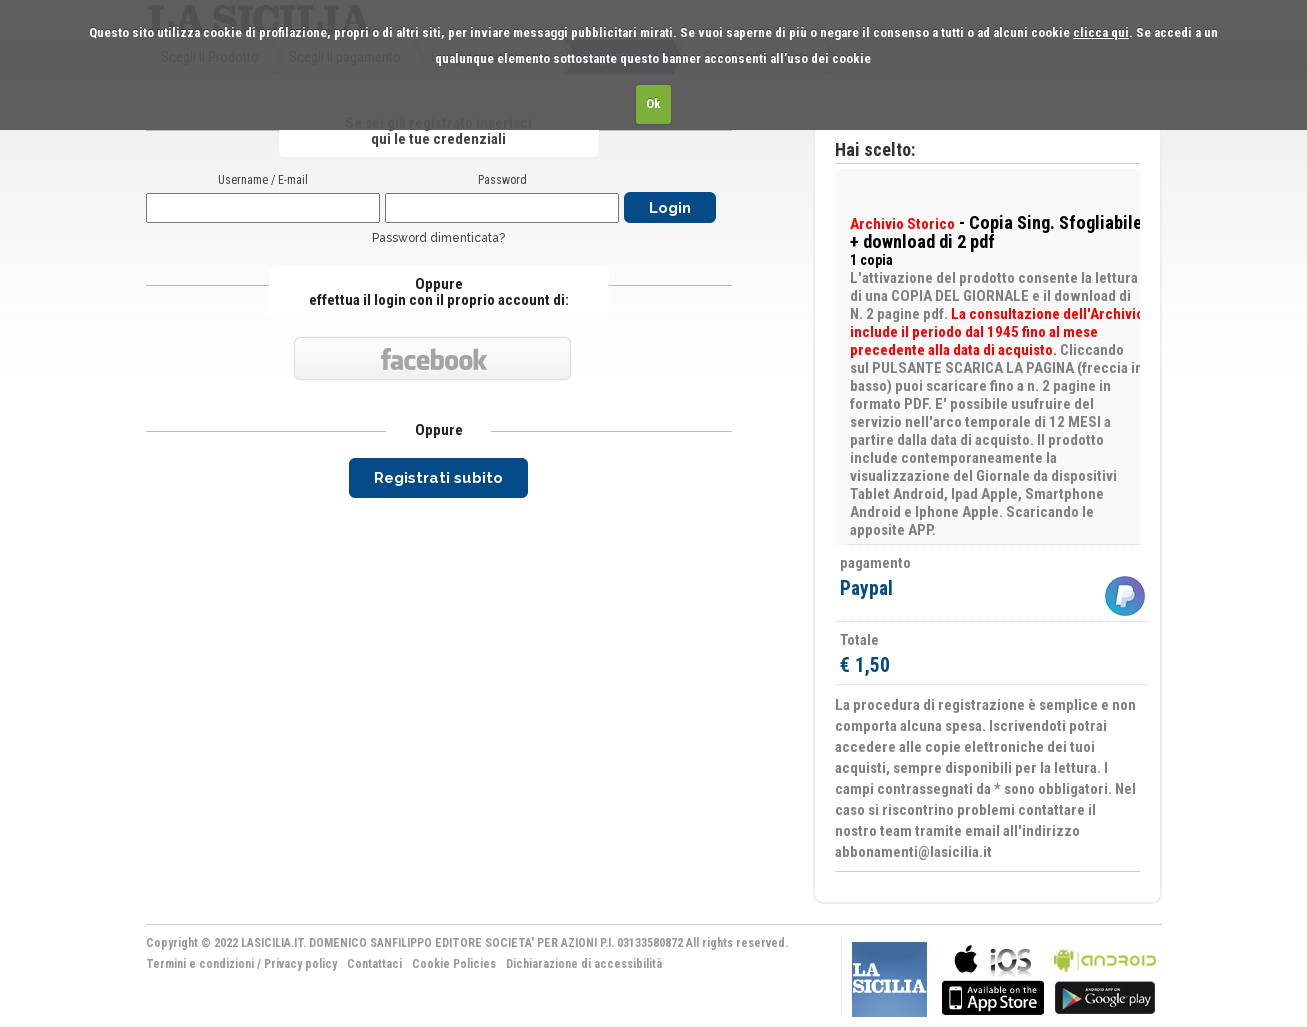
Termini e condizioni (200, 964)
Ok (653, 103)
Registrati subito (438, 478)
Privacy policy (300, 964)
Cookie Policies (454, 964)
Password (502, 180)
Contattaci (374, 964)
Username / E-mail (263, 180)
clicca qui (1101, 32)
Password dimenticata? (438, 238)
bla (993, 977)
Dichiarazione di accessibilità (584, 964)
